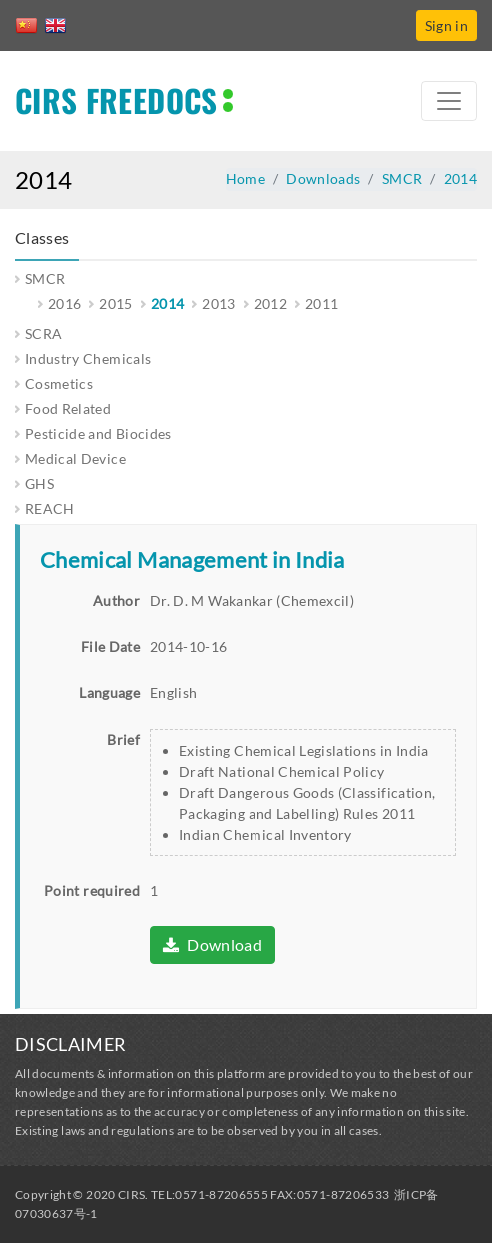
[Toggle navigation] (449, 101)
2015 (115, 303)
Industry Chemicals (88, 358)
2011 (321, 303)
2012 (270, 303)
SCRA (43, 333)
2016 (64, 303)
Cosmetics (59, 383)
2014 (460, 178)
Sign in (446, 25)
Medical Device (75, 458)
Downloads (323, 178)
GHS (39, 483)
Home (245, 178)
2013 (218, 303)
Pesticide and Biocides (98, 433)
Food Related (68, 408)
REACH (50, 508)
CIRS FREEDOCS (116, 100)
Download (212, 944)
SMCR (402, 178)
